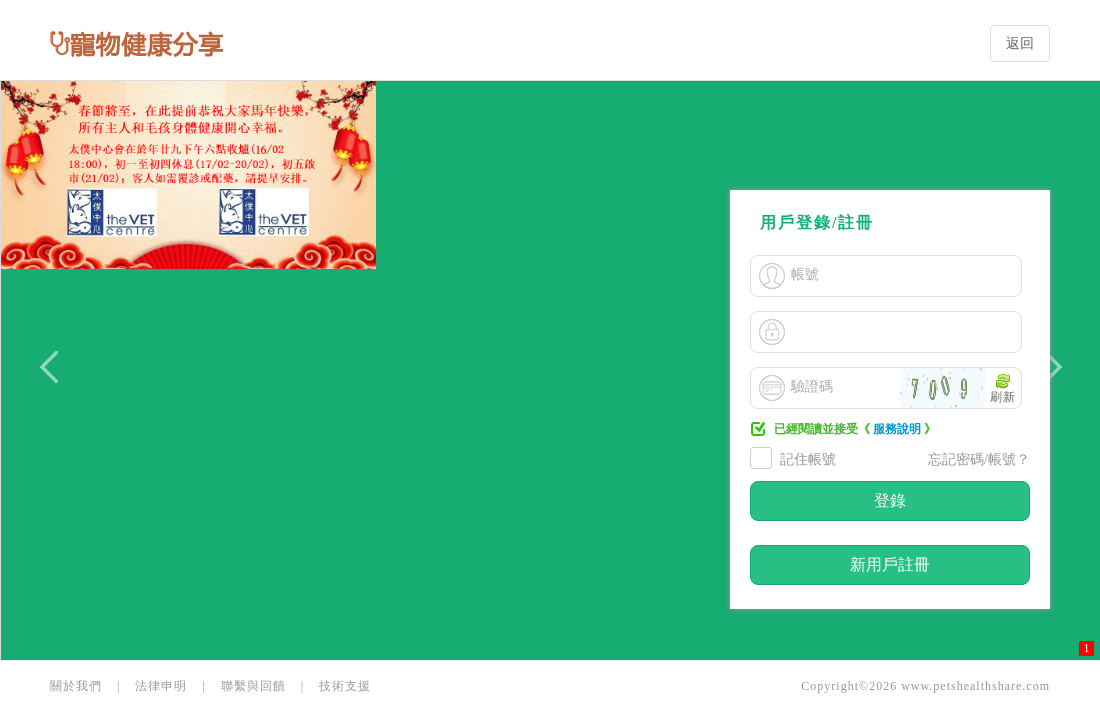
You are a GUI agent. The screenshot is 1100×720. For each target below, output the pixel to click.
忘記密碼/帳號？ (979, 459)
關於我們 (76, 686)
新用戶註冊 (890, 564)
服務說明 (897, 429)
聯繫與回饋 (253, 686)
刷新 (1003, 397)
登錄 (890, 500)
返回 (1020, 43)
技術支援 (345, 686)
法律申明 (161, 686)
